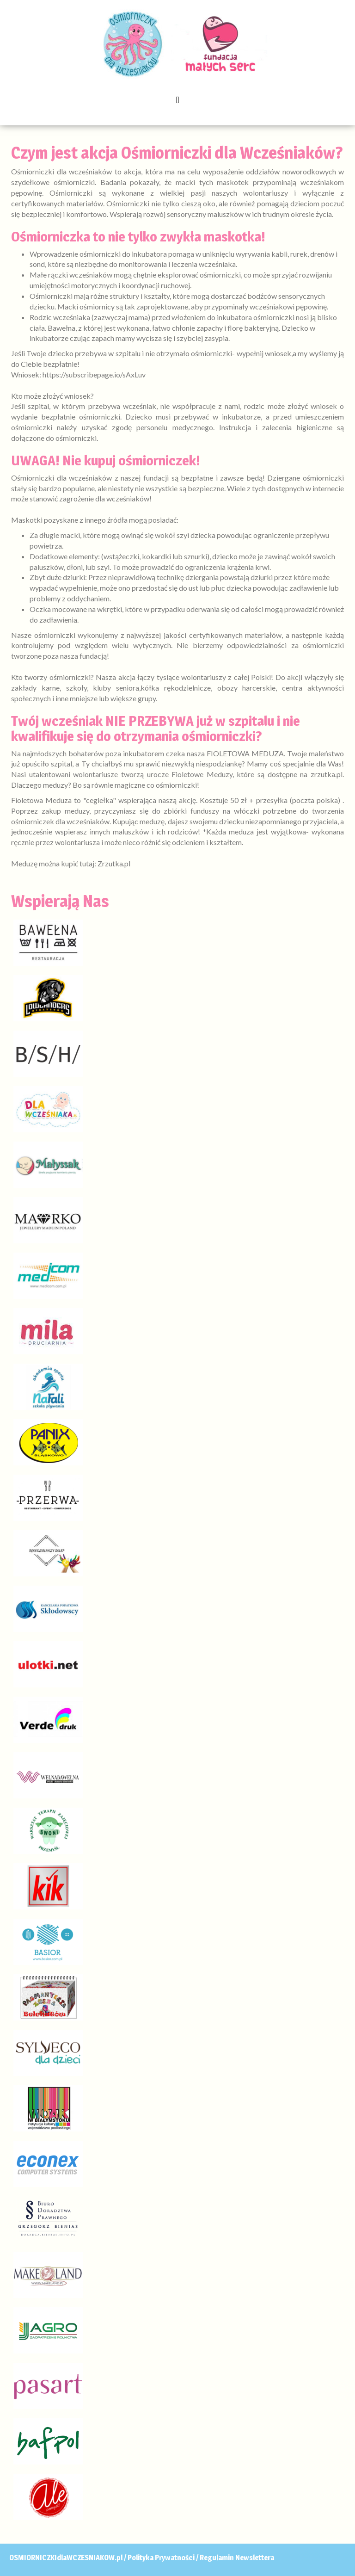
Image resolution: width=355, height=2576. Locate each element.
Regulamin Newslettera (237, 2557)
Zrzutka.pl (114, 863)
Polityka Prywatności (161, 2557)
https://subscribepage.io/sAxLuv (94, 374)
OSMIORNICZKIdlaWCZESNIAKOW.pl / (68, 2557)
